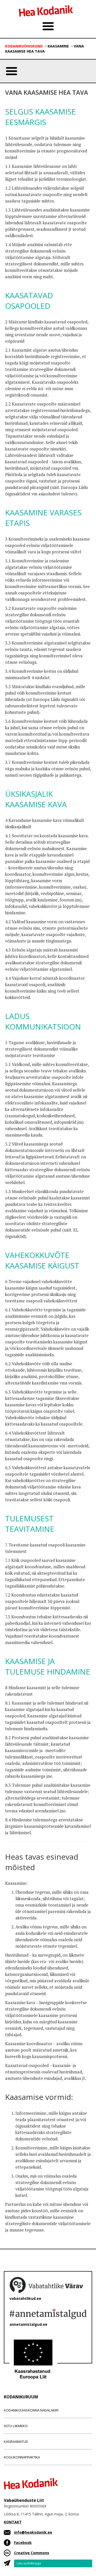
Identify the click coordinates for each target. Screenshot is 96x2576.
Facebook (23, 2542)
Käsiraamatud (16, 2441)
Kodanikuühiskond (24, 46)
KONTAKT (13, 2522)
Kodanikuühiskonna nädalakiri (31, 2410)
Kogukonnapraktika (22, 2457)
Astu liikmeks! (16, 2426)
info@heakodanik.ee (33, 2532)
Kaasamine (58, 46)
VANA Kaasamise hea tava (44, 49)
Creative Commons (31, 2552)
